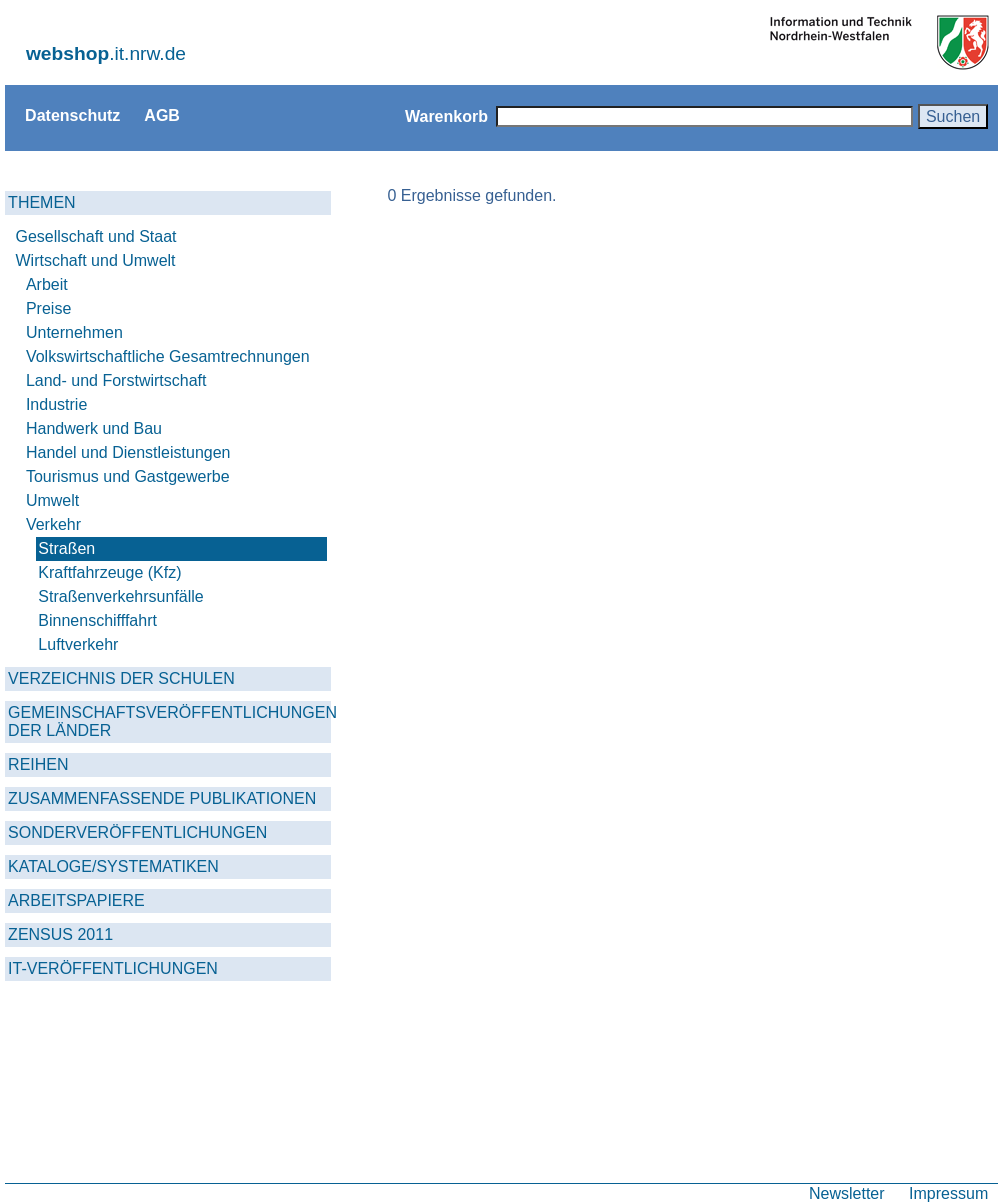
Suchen (953, 116)
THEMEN (42, 202)
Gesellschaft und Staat (96, 236)
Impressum (948, 1193)
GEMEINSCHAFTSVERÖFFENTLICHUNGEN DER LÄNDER (169, 721)
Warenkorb (446, 116)
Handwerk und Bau (94, 428)
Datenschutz (72, 115)
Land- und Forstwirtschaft (116, 380)
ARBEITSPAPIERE (76, 900)
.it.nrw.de (106, 53)
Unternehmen (74, 332)
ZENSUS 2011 (60, 934)
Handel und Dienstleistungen (128, 452)
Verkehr (53, 524)
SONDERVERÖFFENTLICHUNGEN (137, 832)
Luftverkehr (78, 644)
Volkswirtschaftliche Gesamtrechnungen (168, 356)
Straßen (66, 548)
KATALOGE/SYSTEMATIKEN (113, 866)
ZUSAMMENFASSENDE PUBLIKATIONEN (162, 798)
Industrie (56, 404)
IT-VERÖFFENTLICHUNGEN (113, 968)
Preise (48, 308)
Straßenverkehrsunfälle (120, 596)
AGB (162, 115)
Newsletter (847, 1193)
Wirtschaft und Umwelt (96, 260)
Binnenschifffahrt (97, 620)
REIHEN (38, 764)
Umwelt (52, 500)
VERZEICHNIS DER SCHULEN (121, 678)
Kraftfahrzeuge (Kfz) (109, 572)
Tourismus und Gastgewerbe (128, 476)
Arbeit (47, 284)
